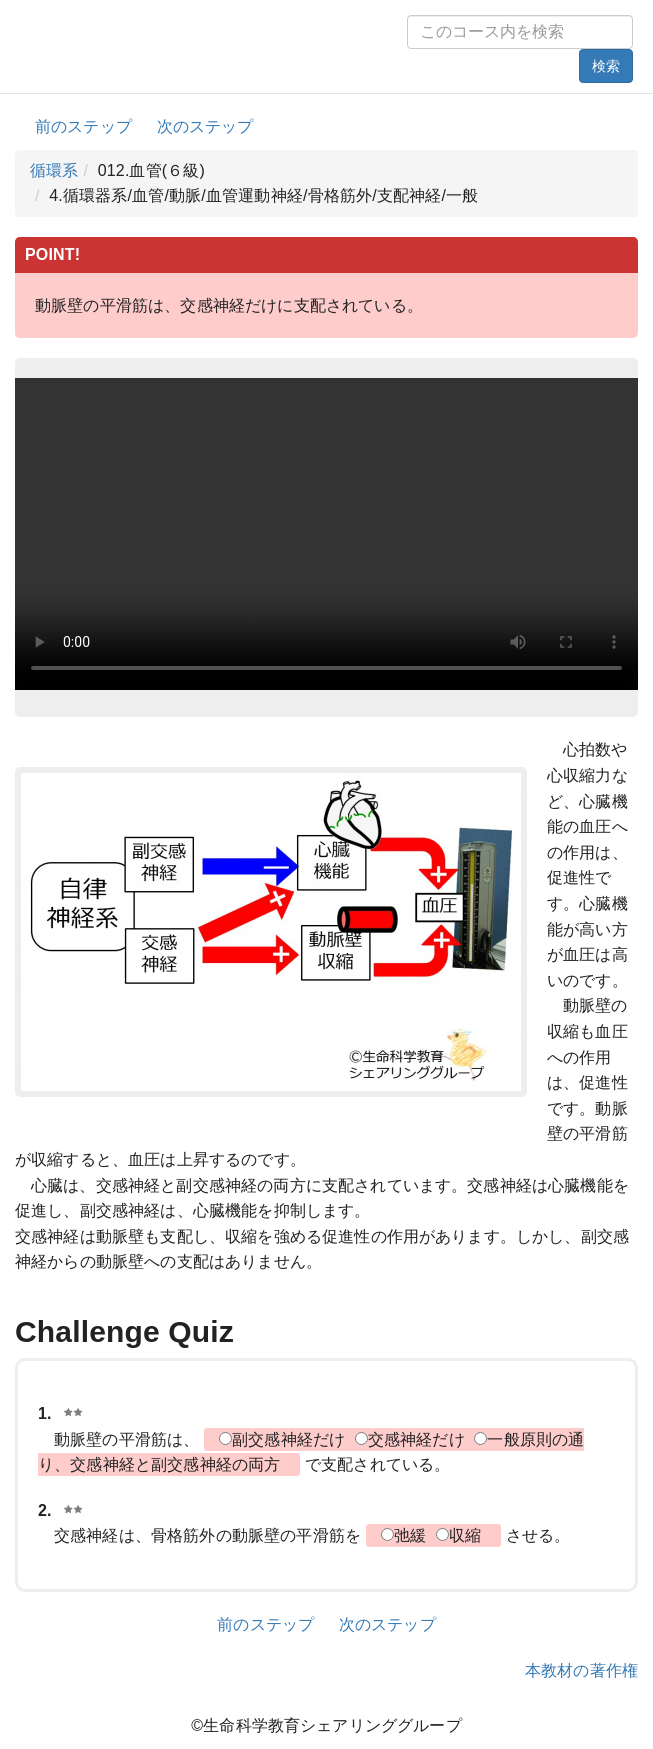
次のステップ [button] (205, 126)
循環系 (54, 170)
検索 (606, 66)
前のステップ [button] (83, 126)
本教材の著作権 (581, 1670)
